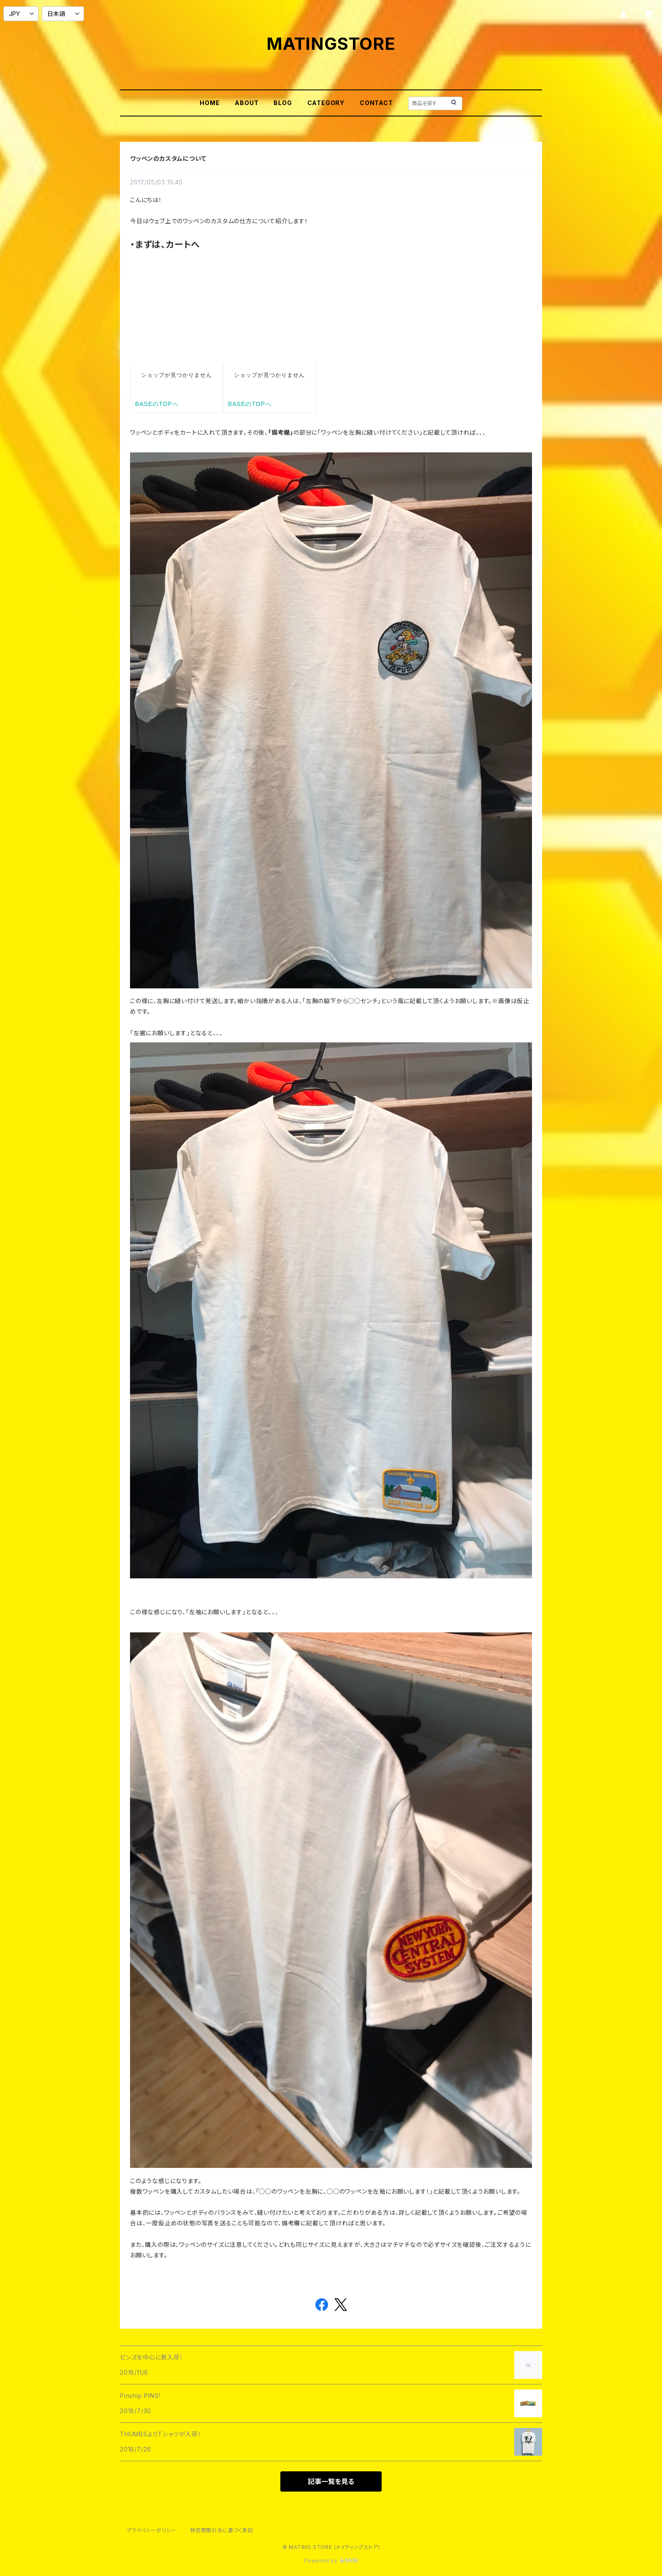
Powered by (331, 2560)
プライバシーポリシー (151, 2530)
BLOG (283, 102)
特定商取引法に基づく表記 (221, 2530)
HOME (210, 102)
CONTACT (376, 102)
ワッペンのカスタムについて (168, 158)
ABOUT (246, 102)
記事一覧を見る (331, 2481)
